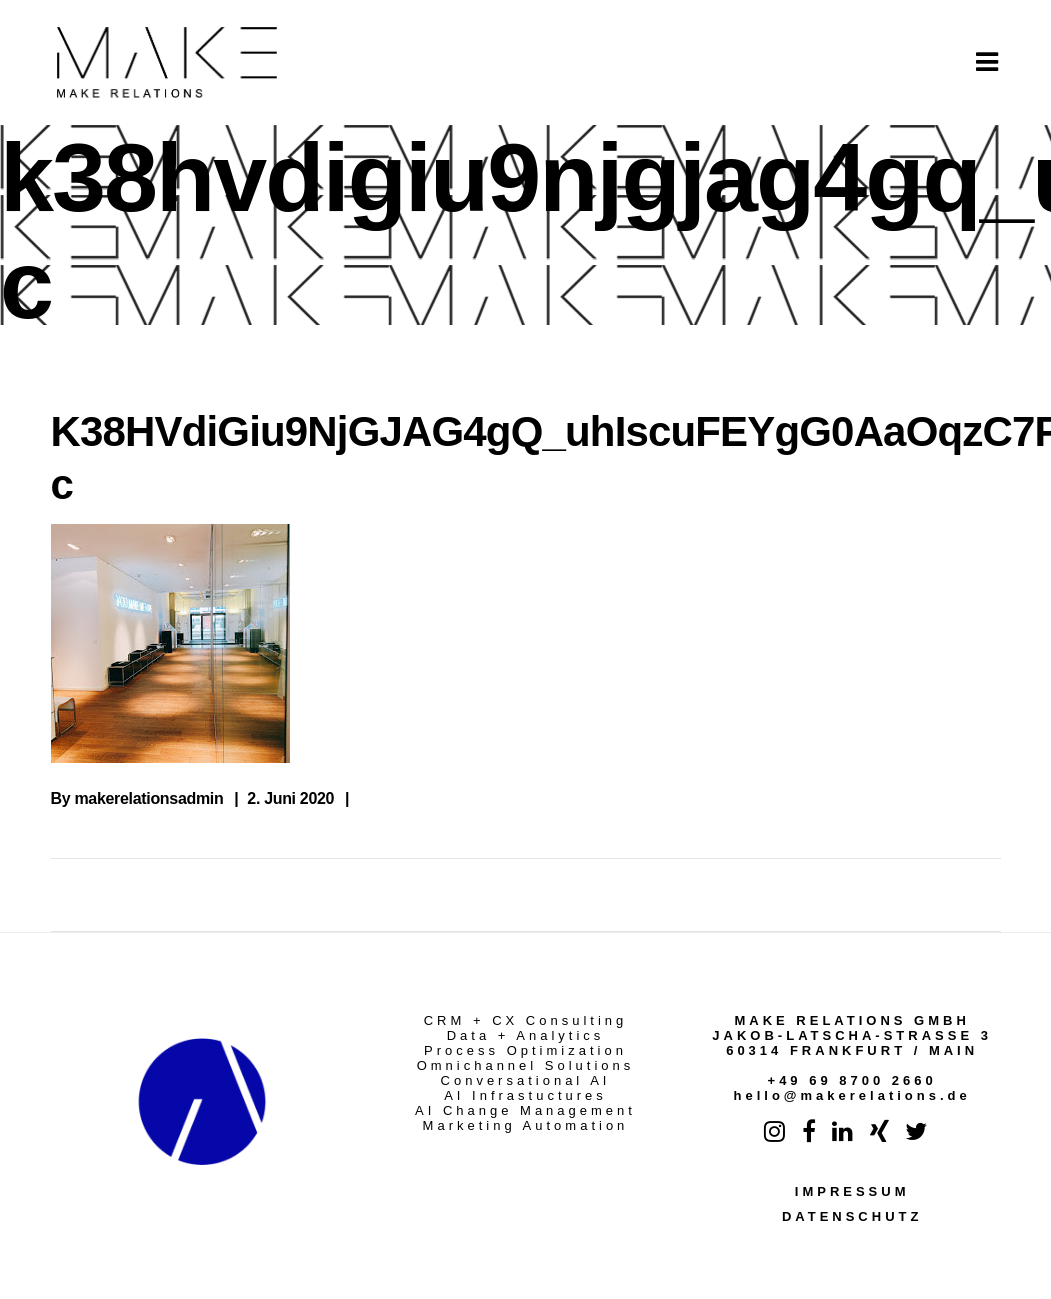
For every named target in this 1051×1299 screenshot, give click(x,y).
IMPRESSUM (852, 1191)
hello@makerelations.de (852, 1095)
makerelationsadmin (148, 798)
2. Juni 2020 (290, 798)
